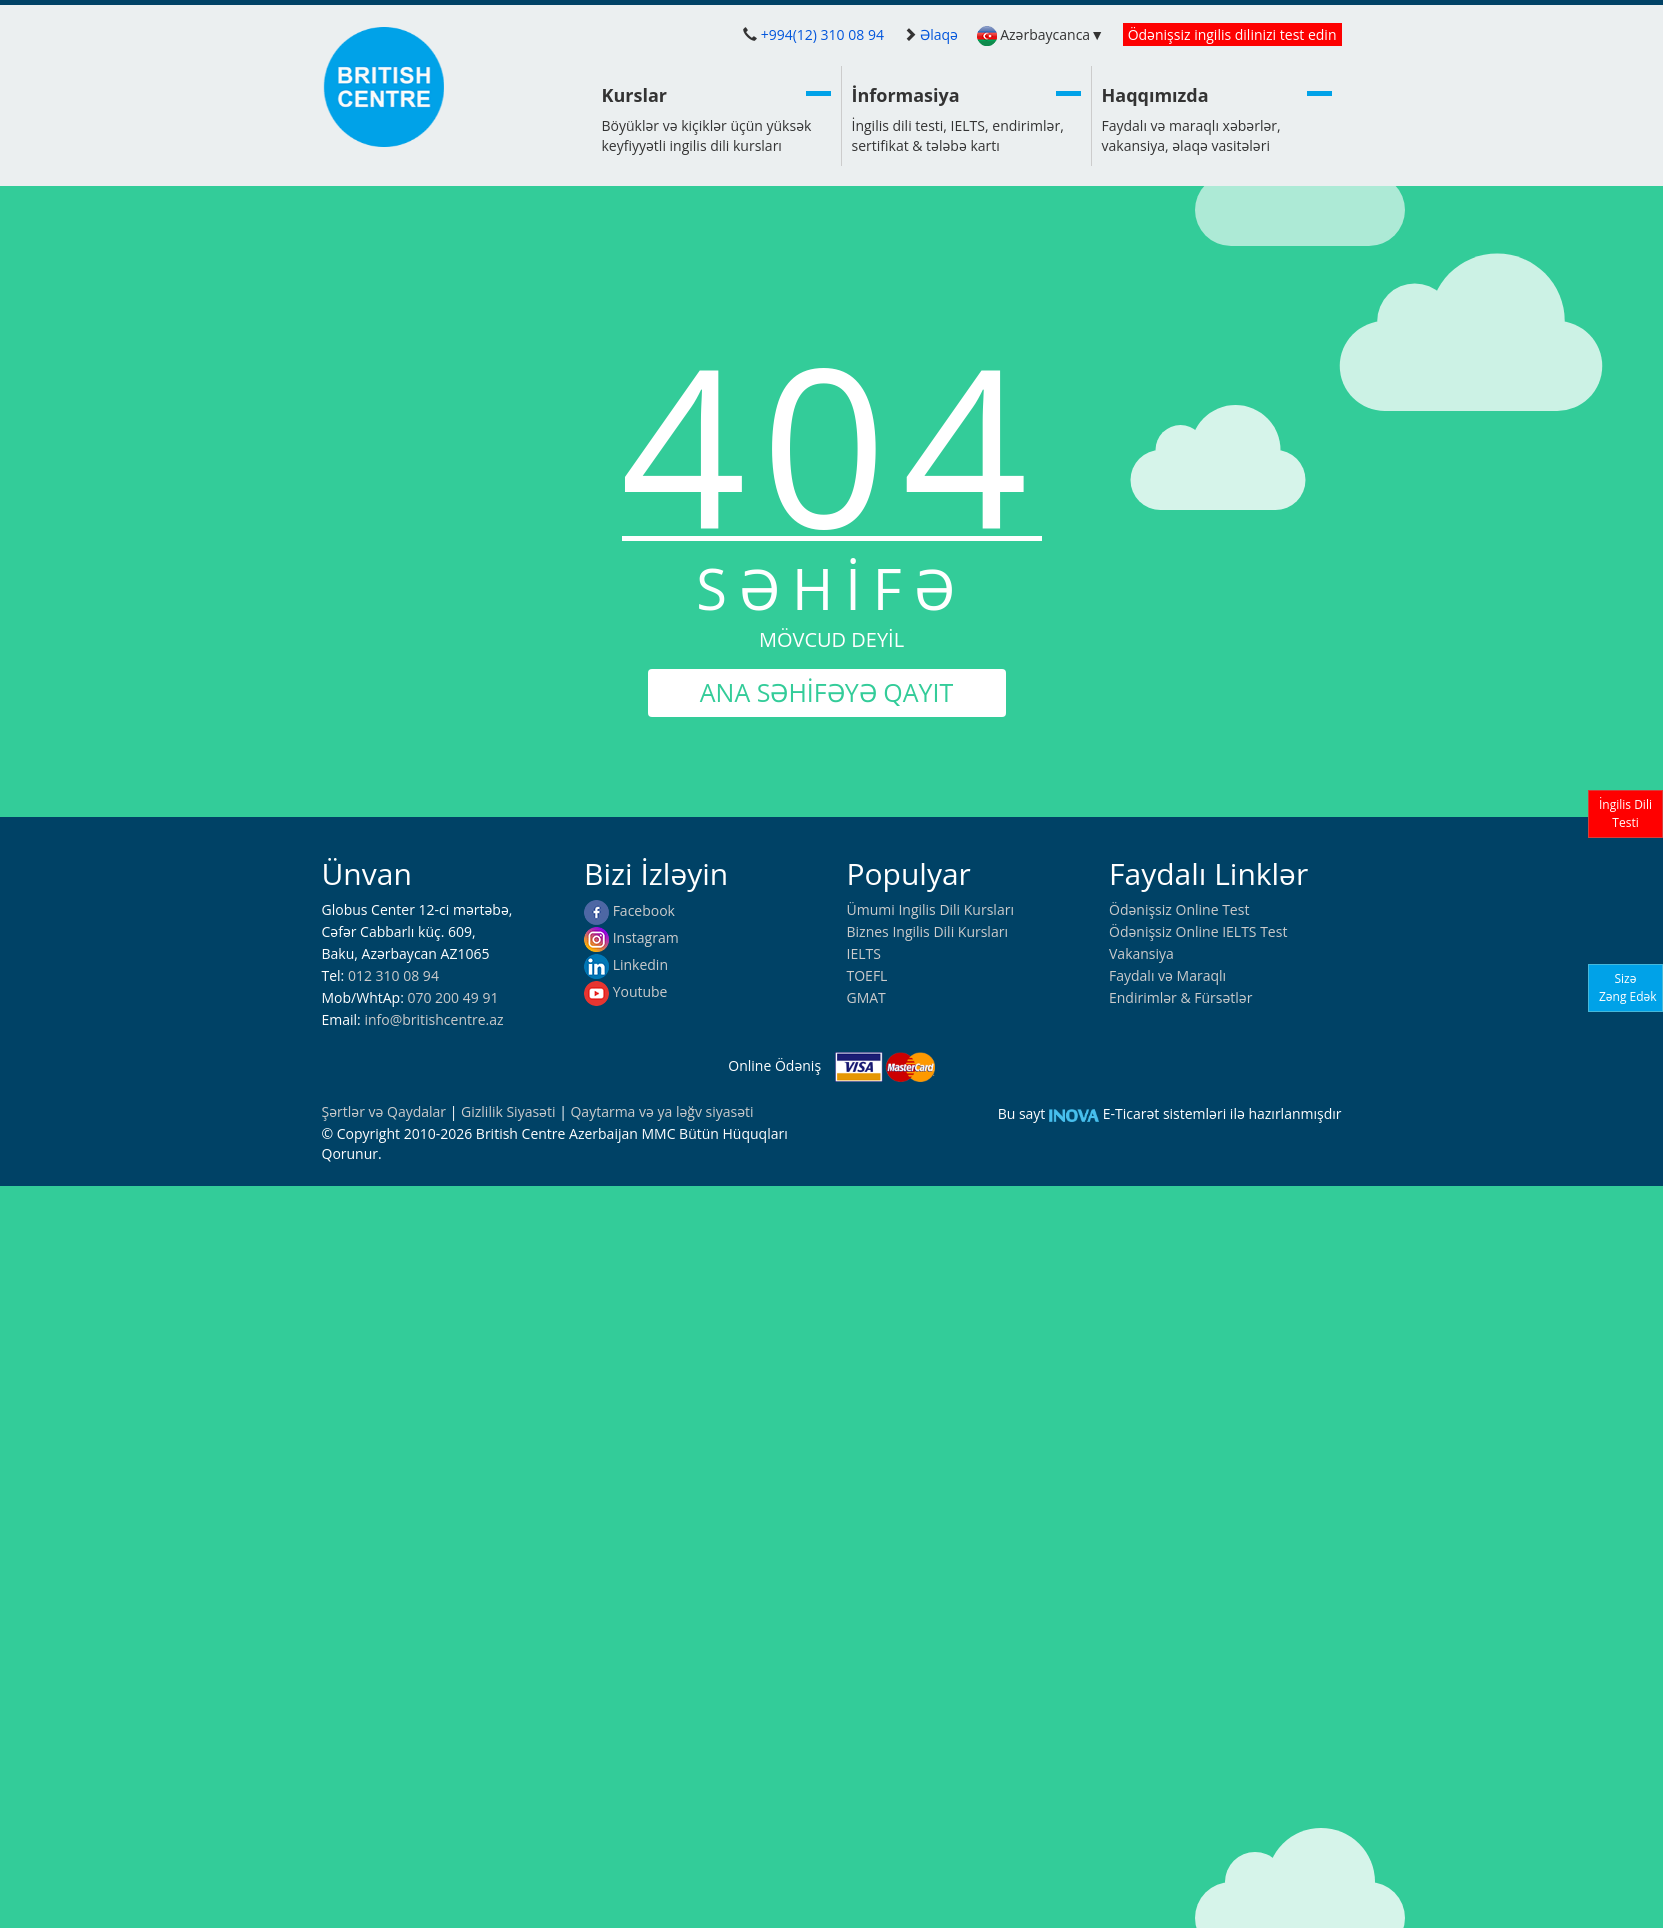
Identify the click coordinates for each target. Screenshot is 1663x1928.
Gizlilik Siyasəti (510, 1111)
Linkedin (626, 964)
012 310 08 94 (393, 975)
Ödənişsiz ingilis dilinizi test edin (1232, 34)
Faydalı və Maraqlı (1167, 975)
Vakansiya (1141, 953)
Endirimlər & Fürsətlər (1180, 997)
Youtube (625, 991)
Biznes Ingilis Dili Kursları (927, 931)
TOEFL (867, 975)
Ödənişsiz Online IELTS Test (1198, 931)
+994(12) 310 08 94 (822, 34)
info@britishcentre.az (433, 1019)
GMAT (866, 997)
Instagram (631, 937)
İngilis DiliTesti (1625, 813)
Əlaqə (939, 34)
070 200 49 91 (452, 997)
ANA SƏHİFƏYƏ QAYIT (826, 692)
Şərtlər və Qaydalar (386, 1111)
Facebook (629, 910)
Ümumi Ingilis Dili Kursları (930, 909)
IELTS (864, 953)
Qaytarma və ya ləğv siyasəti (661, 1111)
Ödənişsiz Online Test (1179, 909)
